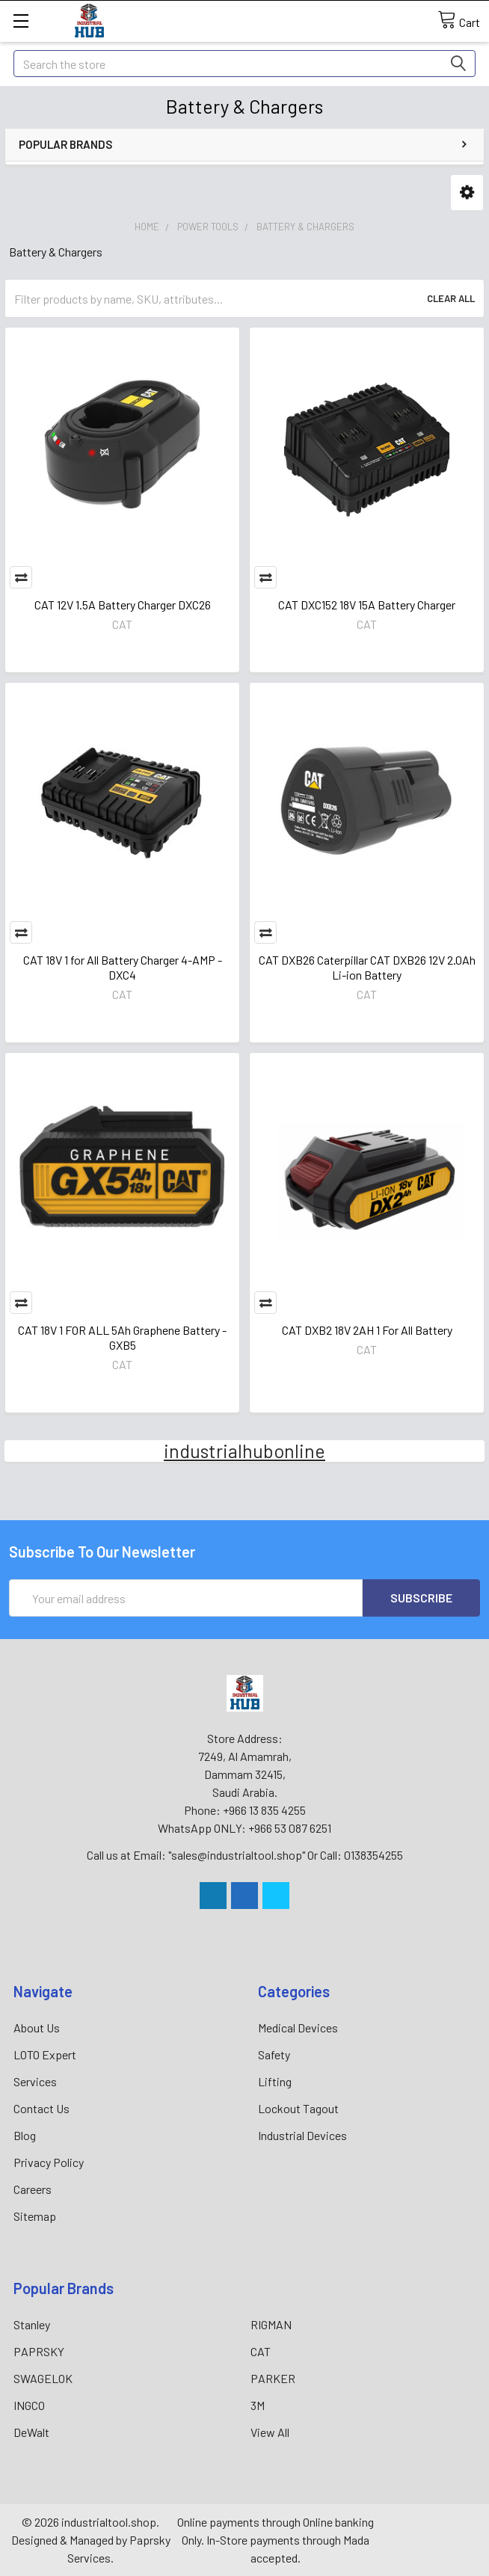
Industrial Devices (302, 2135)
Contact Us (41, 2108)
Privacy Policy (48, 2162)
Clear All (451, 298)
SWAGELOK (43, 2378)
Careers (32, 2189)
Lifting (275, 2081)
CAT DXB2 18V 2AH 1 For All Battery (367, 1330)
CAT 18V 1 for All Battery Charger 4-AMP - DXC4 (122, 967)
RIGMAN (271, 2324)
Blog (24, 2135)
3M (257, 2405)
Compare (21, 577)
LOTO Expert (44, 2054)
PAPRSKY (38, 2351)
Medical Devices (298, 2027)
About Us (36, 2027)
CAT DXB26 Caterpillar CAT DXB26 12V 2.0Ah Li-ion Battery (367, 967)
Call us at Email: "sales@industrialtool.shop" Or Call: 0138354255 (245, 1855)
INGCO (29, 2405)
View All (269, 2432)
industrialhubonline (244, 1450)
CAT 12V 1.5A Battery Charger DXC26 (122, 604)
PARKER (272, 2378)
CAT (260, 2351)
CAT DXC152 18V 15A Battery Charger (366, 604)
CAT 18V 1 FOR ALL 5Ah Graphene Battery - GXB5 (122, 1337)
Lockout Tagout (298, 2108)
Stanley (31, 2324)
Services (35, 2081)
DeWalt (31, 2432)
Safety (274, 2054)
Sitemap (34, 2216)
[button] (467, 192)
